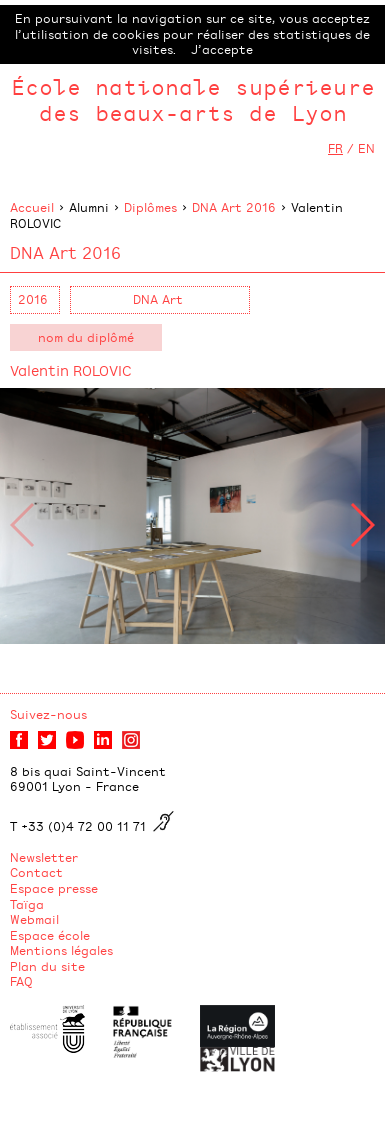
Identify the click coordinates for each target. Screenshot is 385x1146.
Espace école (50, 935)
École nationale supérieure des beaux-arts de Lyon (193, 99)
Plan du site (47, 966)
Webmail (34, 919)
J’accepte (222, 49)
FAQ (21, 981)
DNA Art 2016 (234, 207)
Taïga (27, 904)
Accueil (32, 207)
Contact (36, 872)
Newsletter (44, 857)
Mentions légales (61, 950)
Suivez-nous (48, 714)
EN (366, 148)
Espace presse (54, 888)
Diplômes (150, 207)
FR (335, 148)
